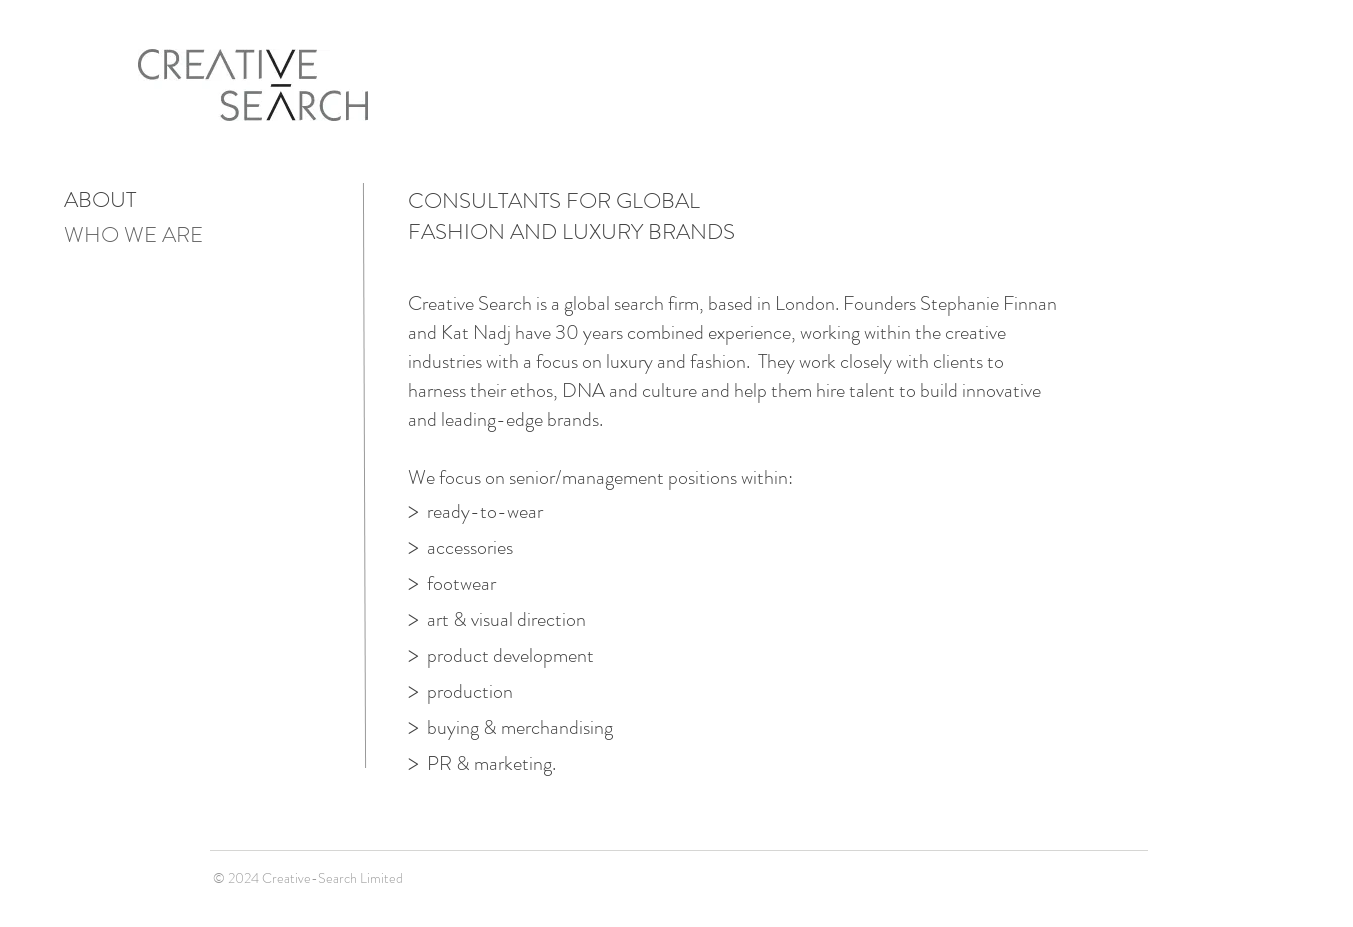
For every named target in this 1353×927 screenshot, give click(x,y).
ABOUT (100, 199)
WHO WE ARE (133, 234)
